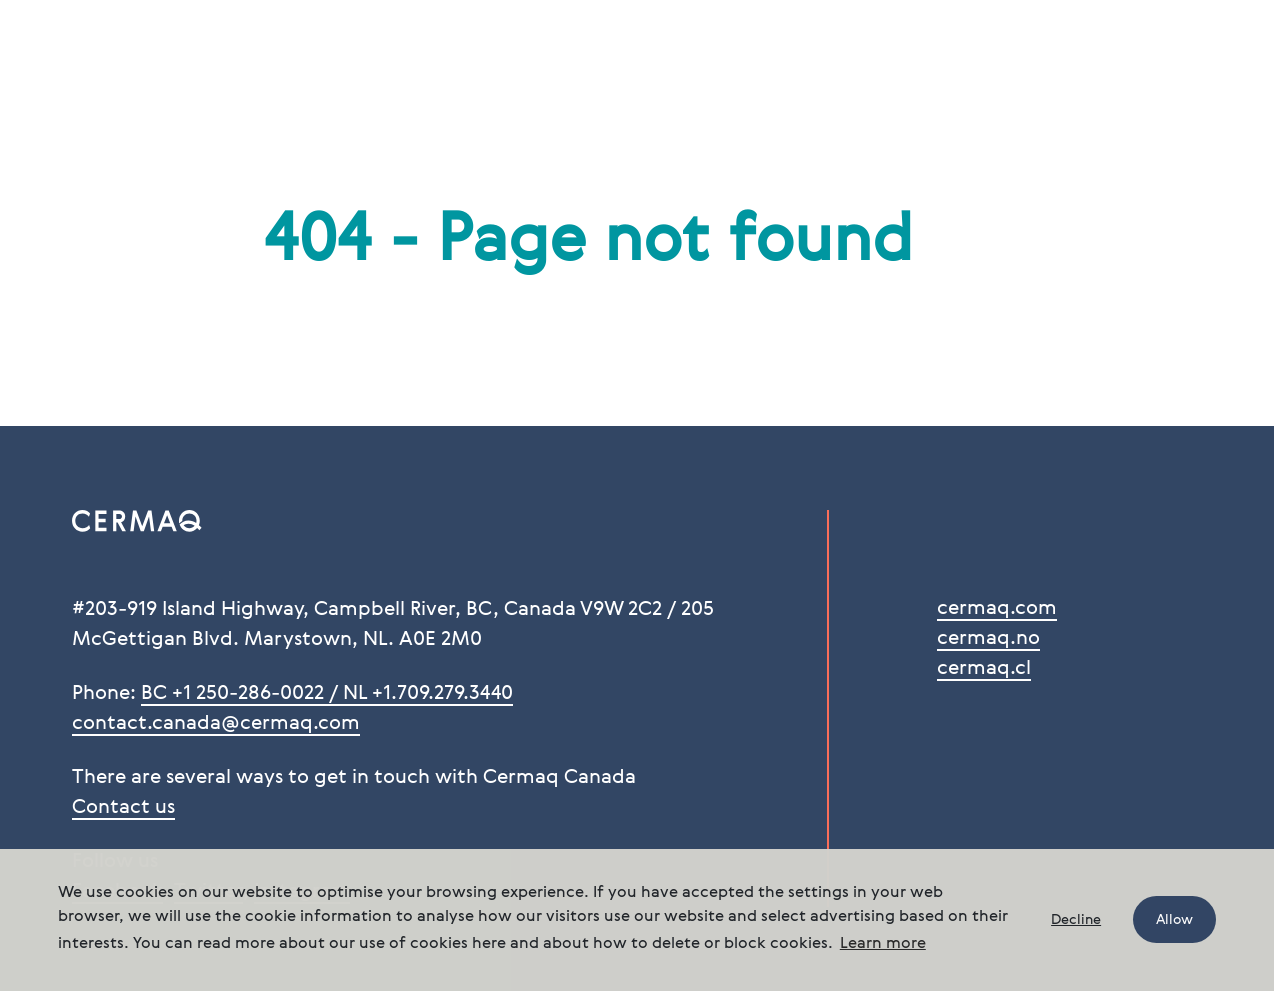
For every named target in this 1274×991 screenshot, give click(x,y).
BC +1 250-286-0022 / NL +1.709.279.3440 (327, 694)
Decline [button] (1076, 920)
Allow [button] (1174, 920)
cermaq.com (997, 609)
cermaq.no (988, 639)
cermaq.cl (984, 669)
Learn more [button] (883, 944)
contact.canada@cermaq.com (216, 724)
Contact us (123, 808)
